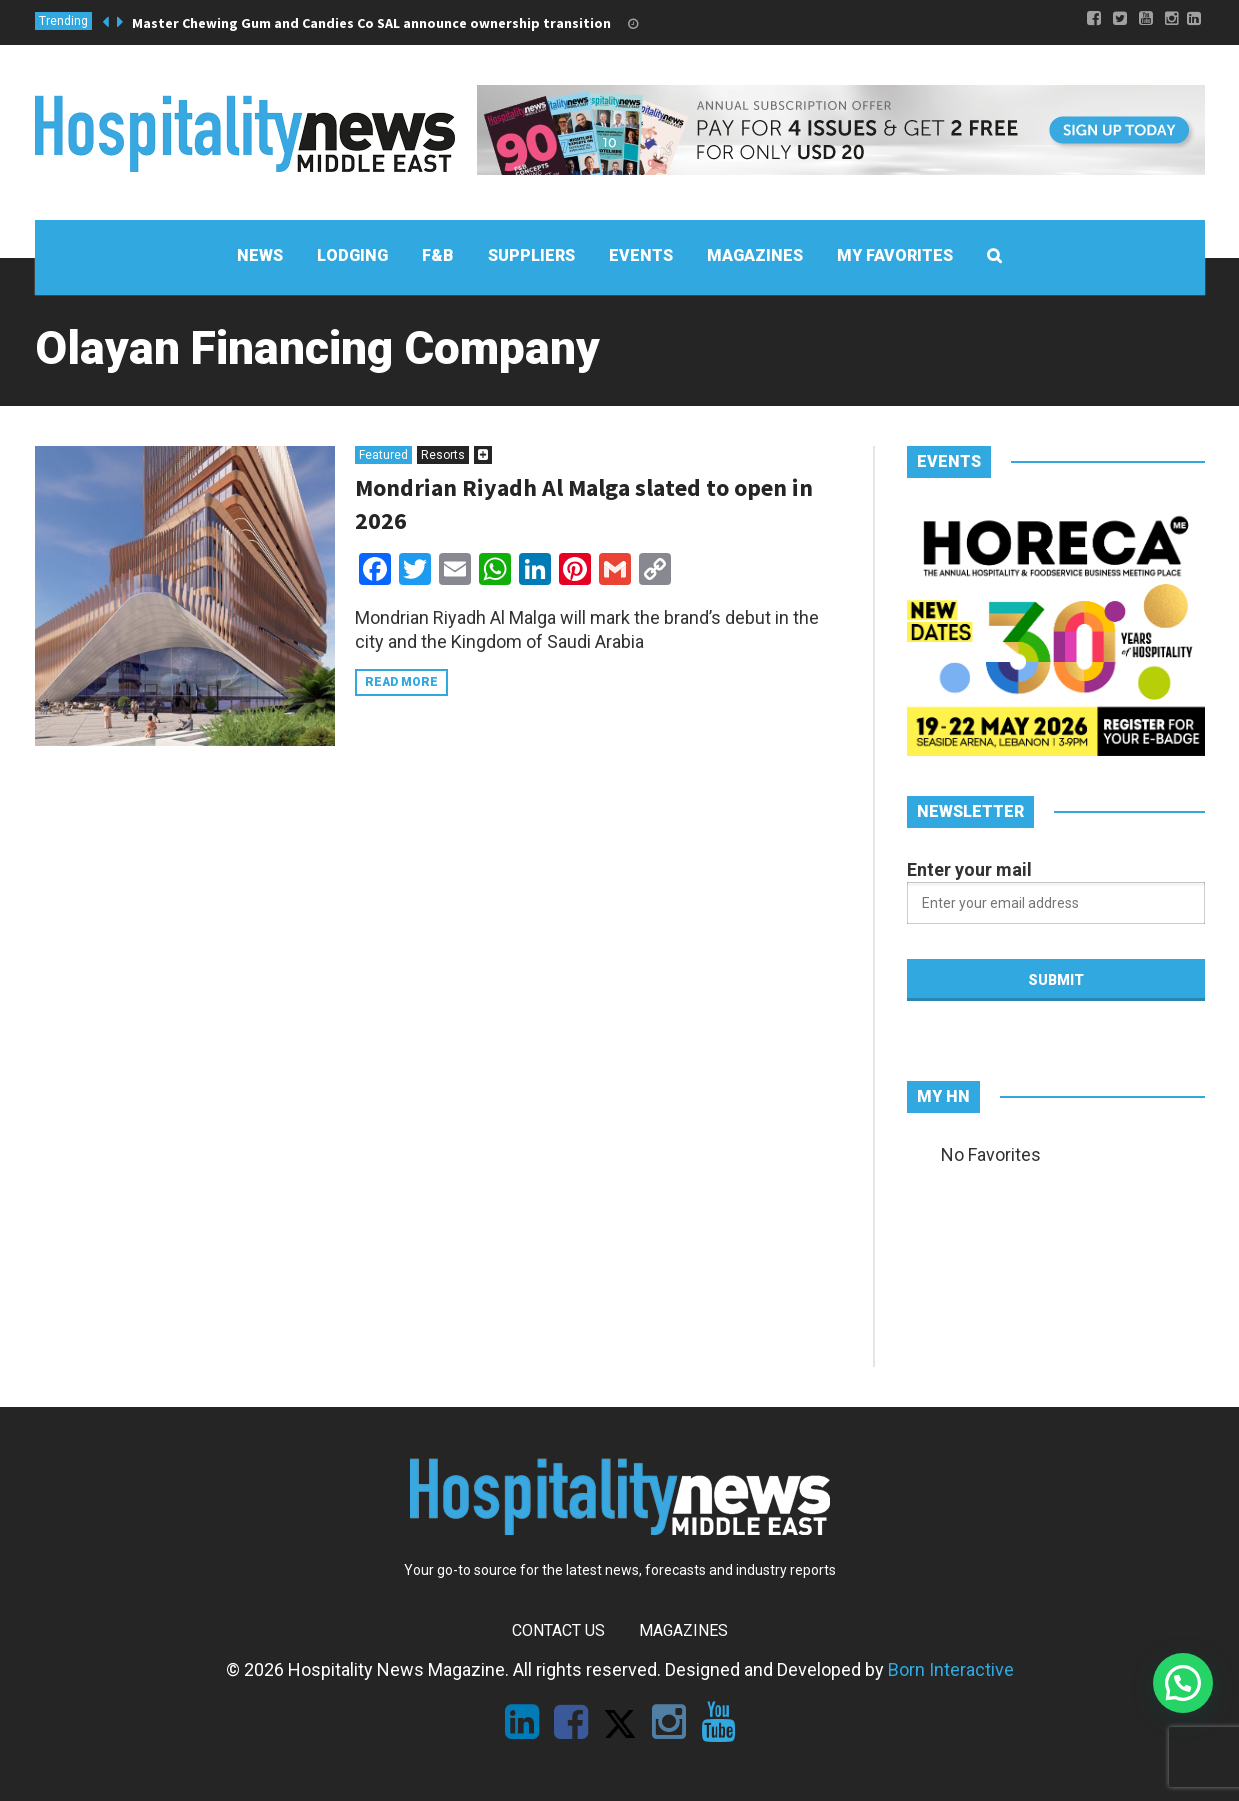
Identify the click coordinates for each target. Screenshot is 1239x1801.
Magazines (683, 1630)
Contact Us (558, 1630)
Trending (63, 21)
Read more (401, 682)
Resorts (443, 455)
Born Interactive (951, 1669)
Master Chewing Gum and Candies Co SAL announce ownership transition (371, 23)
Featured (383, 455)
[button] (1183, 1683)
